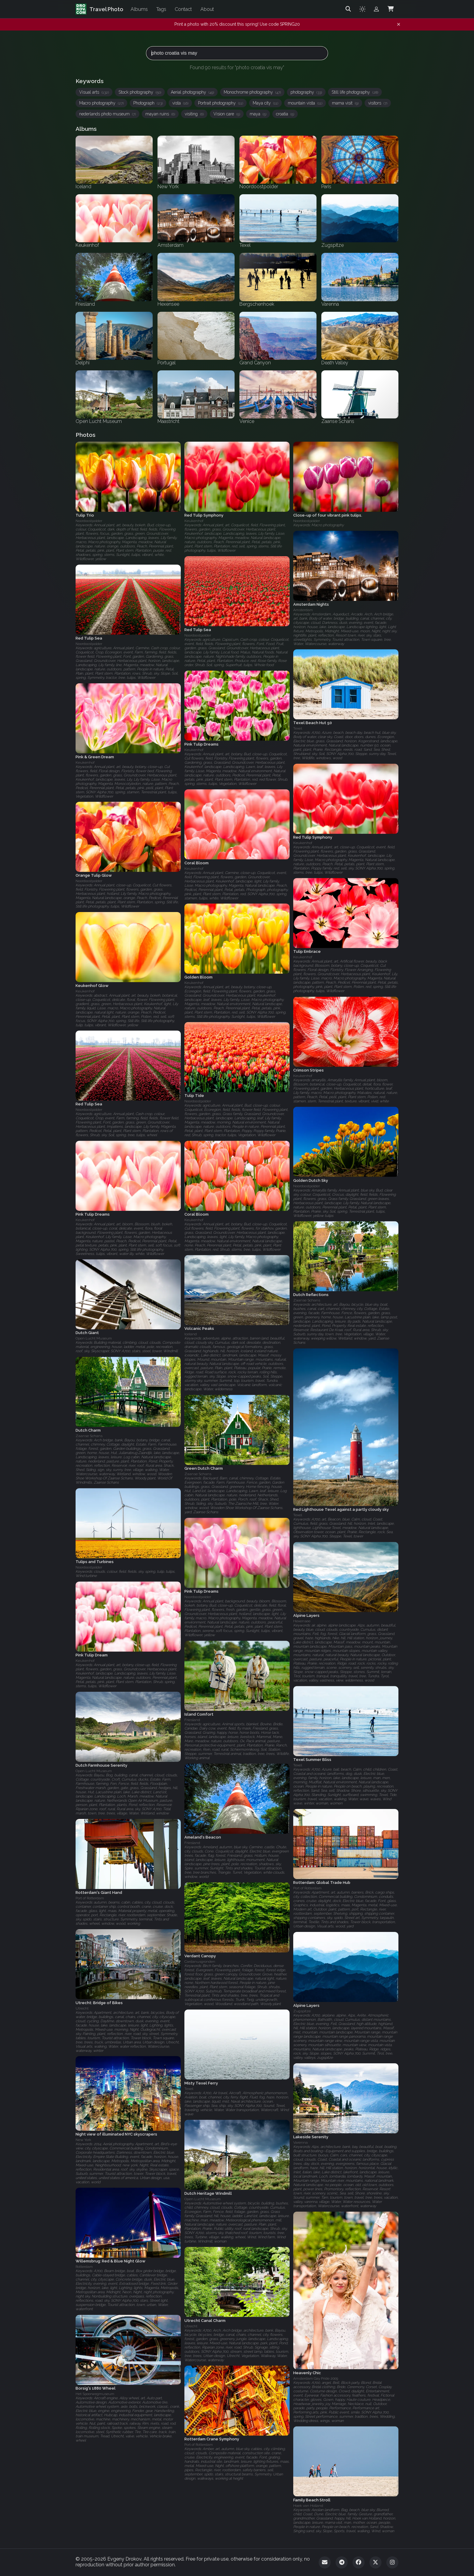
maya (258, 113)
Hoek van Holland (308, 2505)
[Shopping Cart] (390, 9)
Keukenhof (193, 521)
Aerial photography (192, 92)
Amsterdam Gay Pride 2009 (315, 2378)
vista (180, 103)
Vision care (226, 113)
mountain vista (305, 103)
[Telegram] (342, 2562)
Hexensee (301, 1621)
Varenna (300, 2142)
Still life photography (355, 92)
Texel (297, 729)
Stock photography (139, 92)
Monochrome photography (252, 92)
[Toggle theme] (362, 9)
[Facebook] (358, 2562)
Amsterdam (303, 610)
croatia (285, 113)
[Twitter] (375, 2562)
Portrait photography (220, 103)
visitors (377, 103)
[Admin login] (376, 9)
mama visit (345, 103)
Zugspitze (302, 2011)
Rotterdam (84, 2267)
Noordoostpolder (89, 521)
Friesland (192, 1720)
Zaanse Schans (306, 1300)
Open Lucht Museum (94, 1338)
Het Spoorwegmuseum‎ (95, 2394)
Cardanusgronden (199, 1961)
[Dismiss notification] (398, 24)
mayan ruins (160, 113)
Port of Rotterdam (307, 1888)
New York (83, 2140)
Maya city (265, 103)
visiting (194, 113)
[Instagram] (392, 2562)
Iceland (190, 1334)
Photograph (148, 103)
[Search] (348, 9)
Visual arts (94, 92)
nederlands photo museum (107, 113)
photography (306, 92)
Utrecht (82, 2008)
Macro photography (101, 103)
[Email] (325, 2562)
